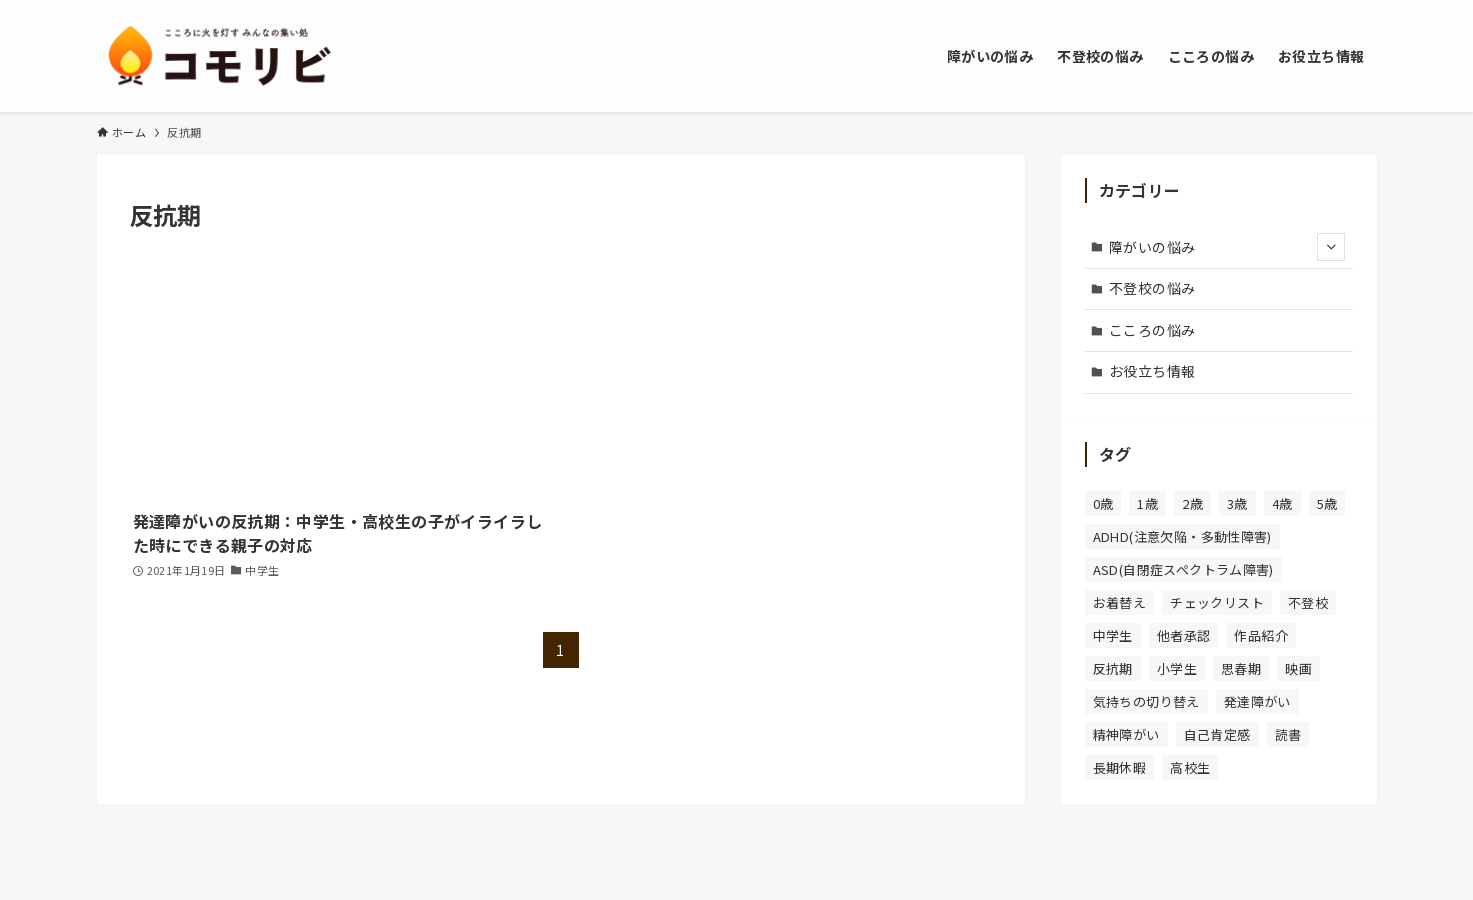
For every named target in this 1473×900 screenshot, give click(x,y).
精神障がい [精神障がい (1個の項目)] (1126, 734)
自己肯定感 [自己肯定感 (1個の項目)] (1217, 734)
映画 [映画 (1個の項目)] (1298, 668)
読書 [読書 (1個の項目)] (1288, 734)
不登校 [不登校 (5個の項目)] (1308, 602)
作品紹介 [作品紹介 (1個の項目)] (1261, 635)
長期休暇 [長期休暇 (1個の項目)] (1120, 767)
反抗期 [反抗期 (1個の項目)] (1113, 668)
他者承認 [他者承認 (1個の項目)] (1184, 635)
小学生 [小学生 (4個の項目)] (1177, 668)
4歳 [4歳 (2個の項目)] (1282, 503)
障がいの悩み (1227, 247)
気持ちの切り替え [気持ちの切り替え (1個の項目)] (1146, 701)
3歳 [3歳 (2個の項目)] (1237, 503)
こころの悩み (1152, 330)
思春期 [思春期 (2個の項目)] (1241, 668)
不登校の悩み (1152, 288)
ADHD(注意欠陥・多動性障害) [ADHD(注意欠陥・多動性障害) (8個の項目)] (1182, 536)
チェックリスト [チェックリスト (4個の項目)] (1217, 602)
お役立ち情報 (1152, 371)
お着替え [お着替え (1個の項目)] (1120, 602)
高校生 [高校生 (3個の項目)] (1190, 767)
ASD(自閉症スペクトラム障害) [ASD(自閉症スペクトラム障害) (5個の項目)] (1183, 569)
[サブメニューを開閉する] (1331, 247)
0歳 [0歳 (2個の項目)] (1103, 503)
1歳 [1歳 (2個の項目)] (1147, 503)
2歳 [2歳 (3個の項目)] (1192, 503)
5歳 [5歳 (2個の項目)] (1327, 503)
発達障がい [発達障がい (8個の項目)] (1257, 701)
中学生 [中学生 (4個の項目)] (1113, 635)
